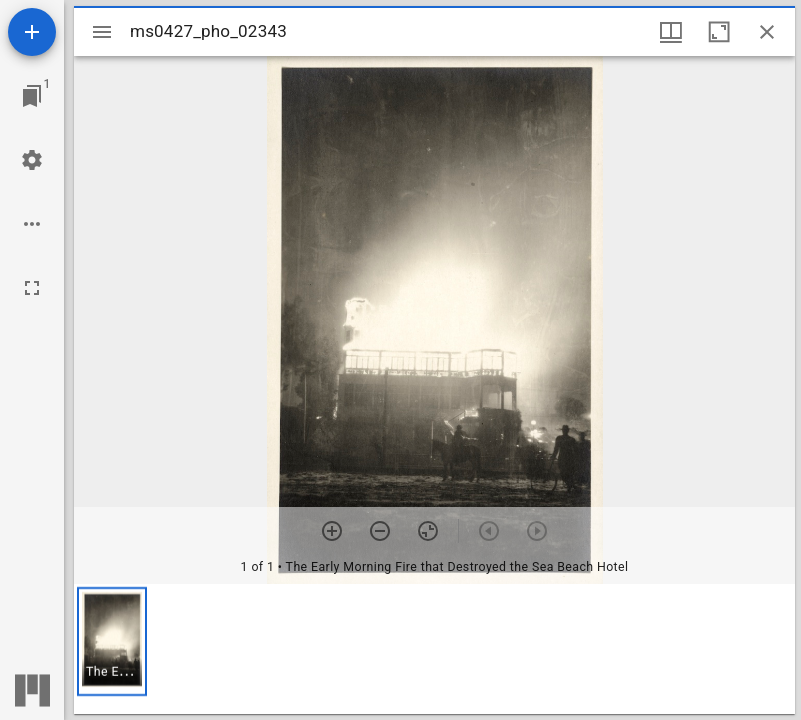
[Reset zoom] (428, 531)
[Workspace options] (32, 224)
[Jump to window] (32, 96)
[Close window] (767, 32)
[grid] (434, 649)
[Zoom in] (332, 531)
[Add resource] (32, 32)
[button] (112, 641)
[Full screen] (32, 288)
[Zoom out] (380, 531)
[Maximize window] (719, 32)
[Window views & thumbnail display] (671, 32)
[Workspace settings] (32, 160)
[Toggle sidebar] (102, 32)
